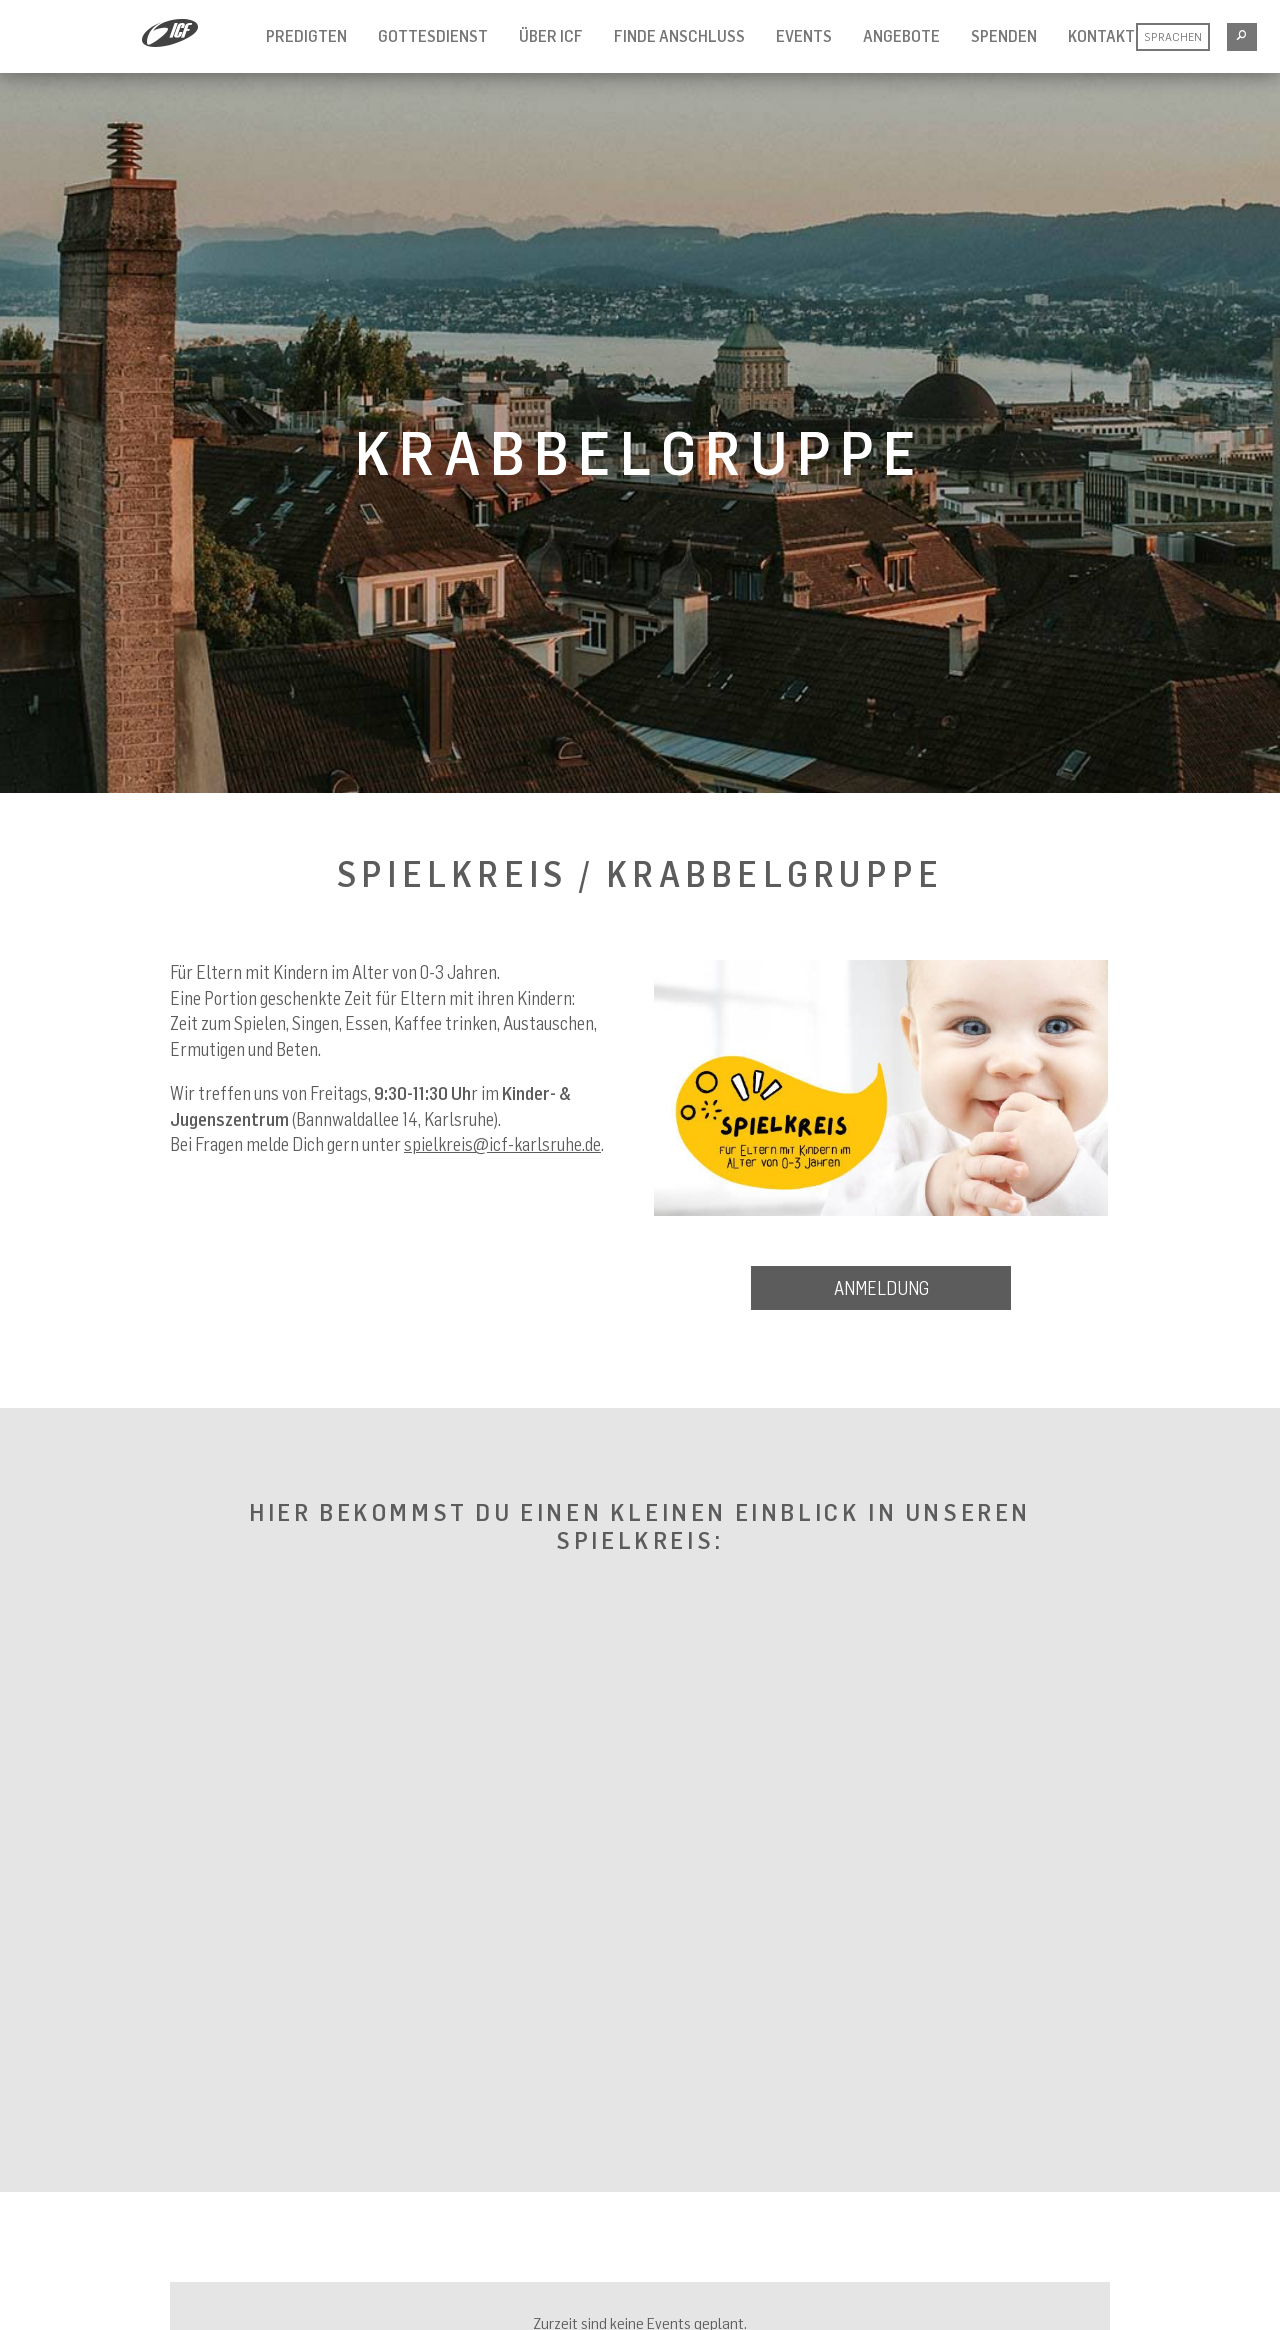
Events (804, 36)
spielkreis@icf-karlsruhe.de (502, 1144)
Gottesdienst (433, 36)
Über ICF (551, 36)
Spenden (1004, 36)
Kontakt (1101, 36)
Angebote (901, 36)
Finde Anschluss (679, 36)
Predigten (306, 36)
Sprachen (1173, 36)
